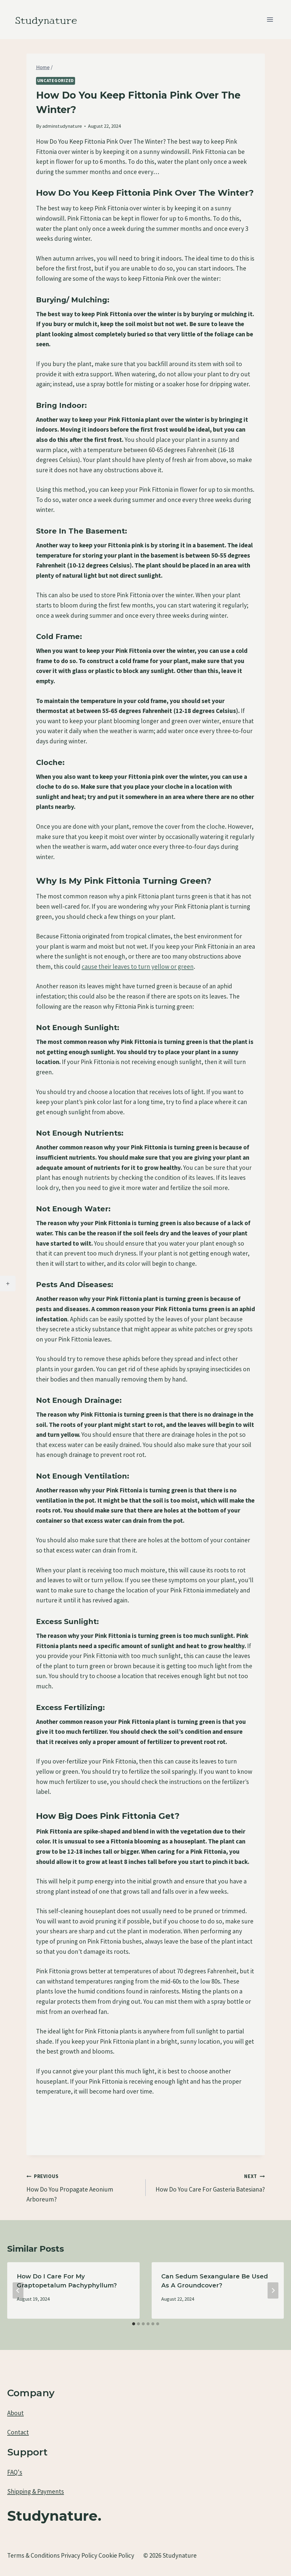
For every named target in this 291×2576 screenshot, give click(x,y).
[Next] (273, 2290)
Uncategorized (55, 80)
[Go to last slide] (18, 2290)
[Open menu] (270, 19)
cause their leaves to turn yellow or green (138, 966)
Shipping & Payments (35, 2491)
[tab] (133, 2323)
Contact (18, 2432)
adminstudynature (62, 126)
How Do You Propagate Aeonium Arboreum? (82, 2187)
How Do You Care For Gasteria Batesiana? (208, 2182)
